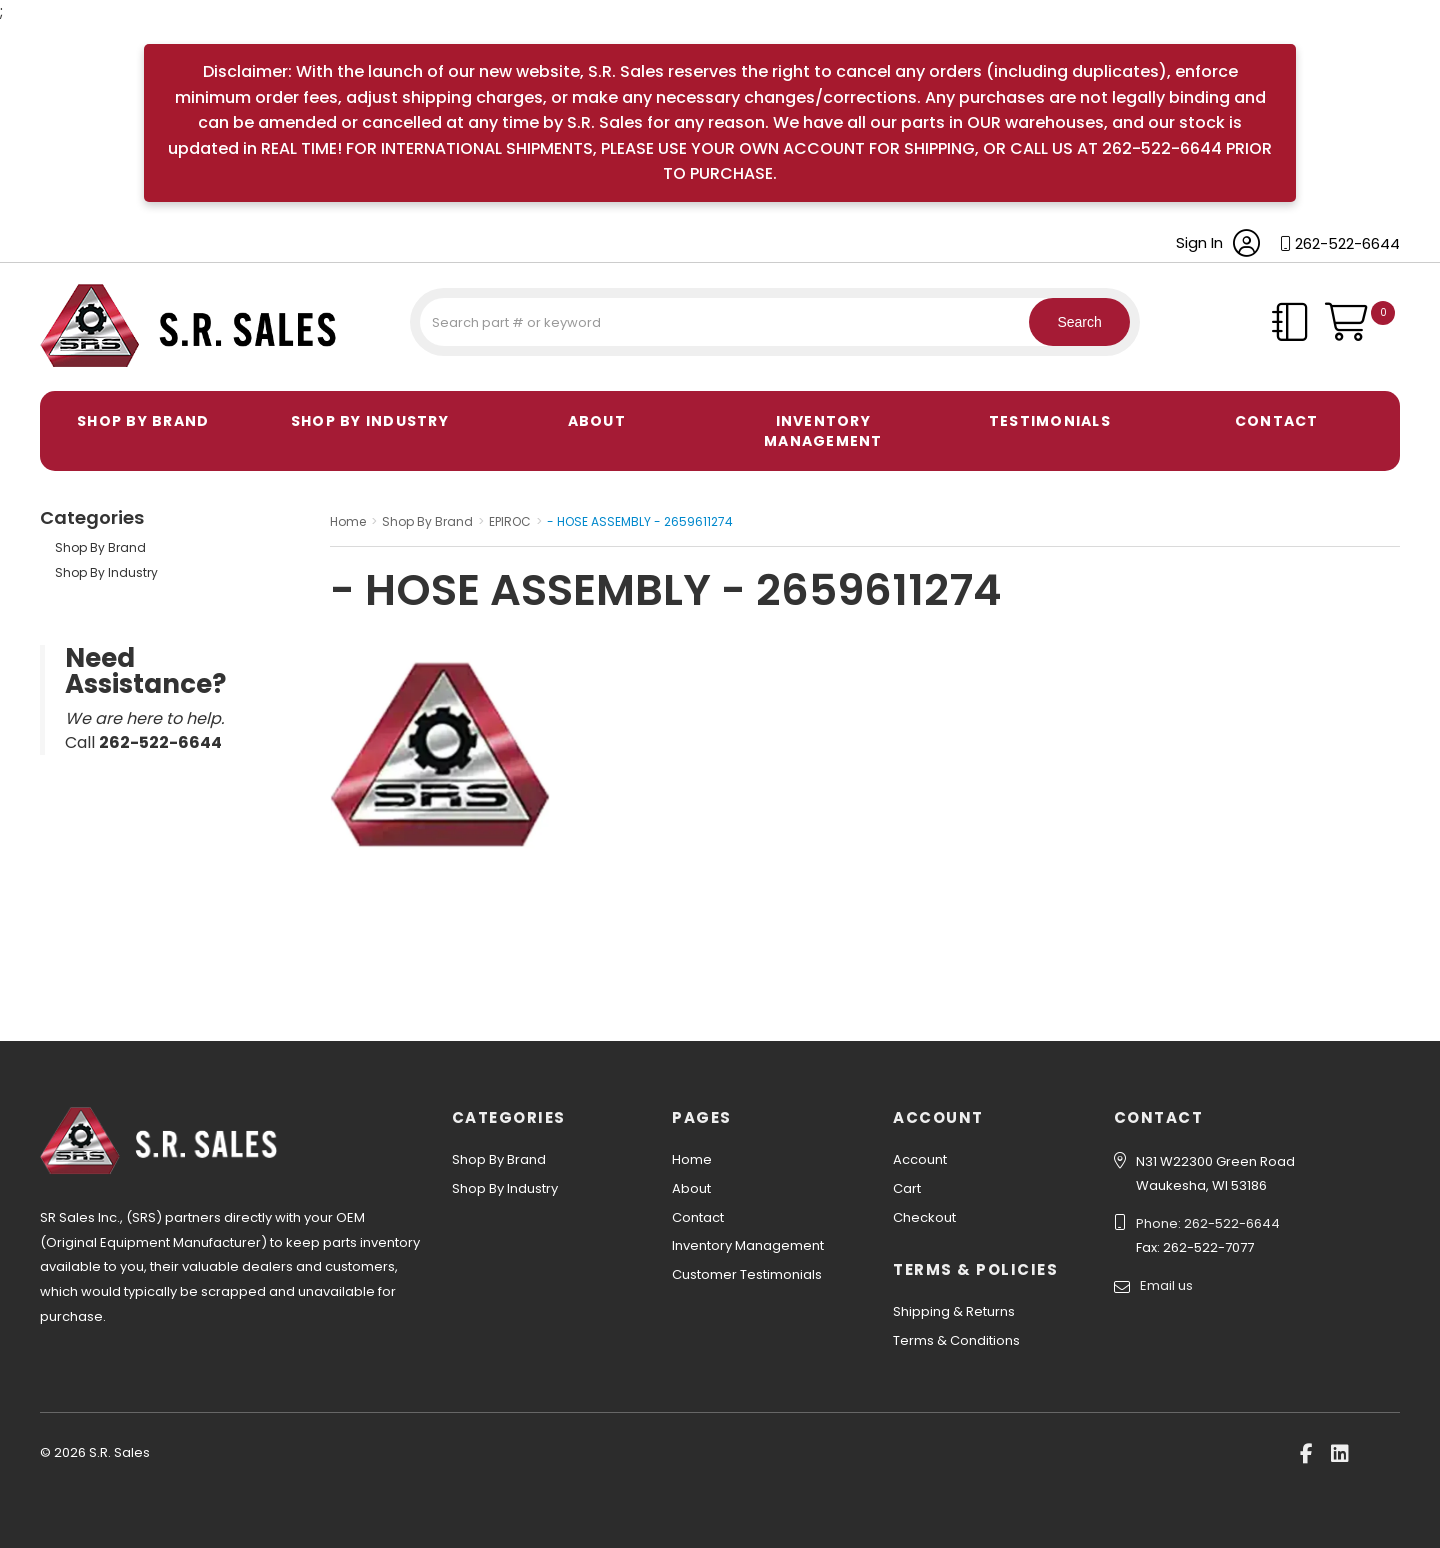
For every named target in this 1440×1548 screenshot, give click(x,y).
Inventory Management (823, 431)
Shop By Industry (370, 421)
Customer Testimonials (747, 1274)
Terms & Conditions (956, 1340)
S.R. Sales (75, 370)
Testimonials (1050, 421)
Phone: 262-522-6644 (1208, 1223)
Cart (907, 1188)
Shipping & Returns (954, 1311)
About (597, 421)
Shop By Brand (143, 421)
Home (692, 1159)
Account (920, 1159)
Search (1070, 322)
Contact (1277, 421)
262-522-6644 (1347, 243)
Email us (1166, 1285)
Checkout (924, 1217)
